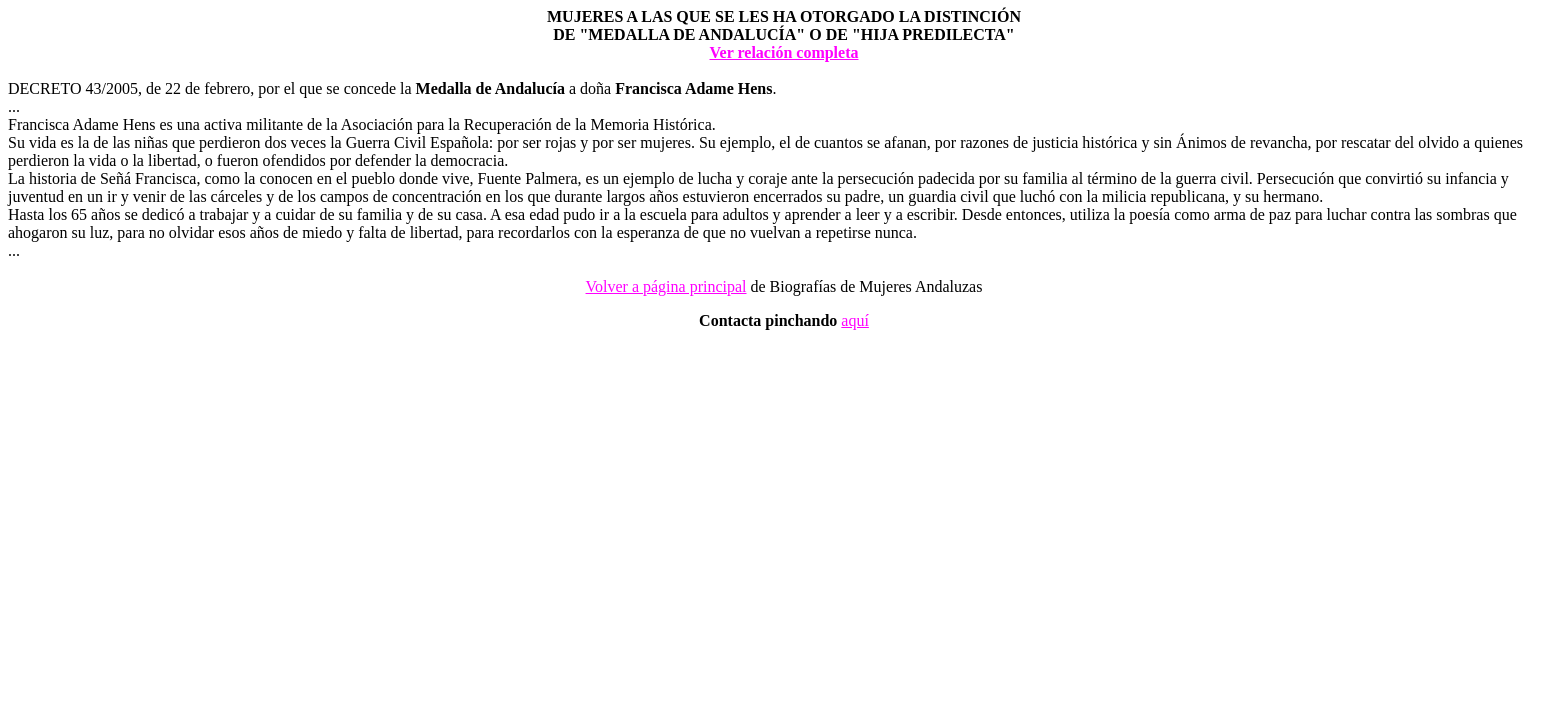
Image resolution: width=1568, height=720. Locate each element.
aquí (855, 320)
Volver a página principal (666, 286)
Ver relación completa (783, 52)
